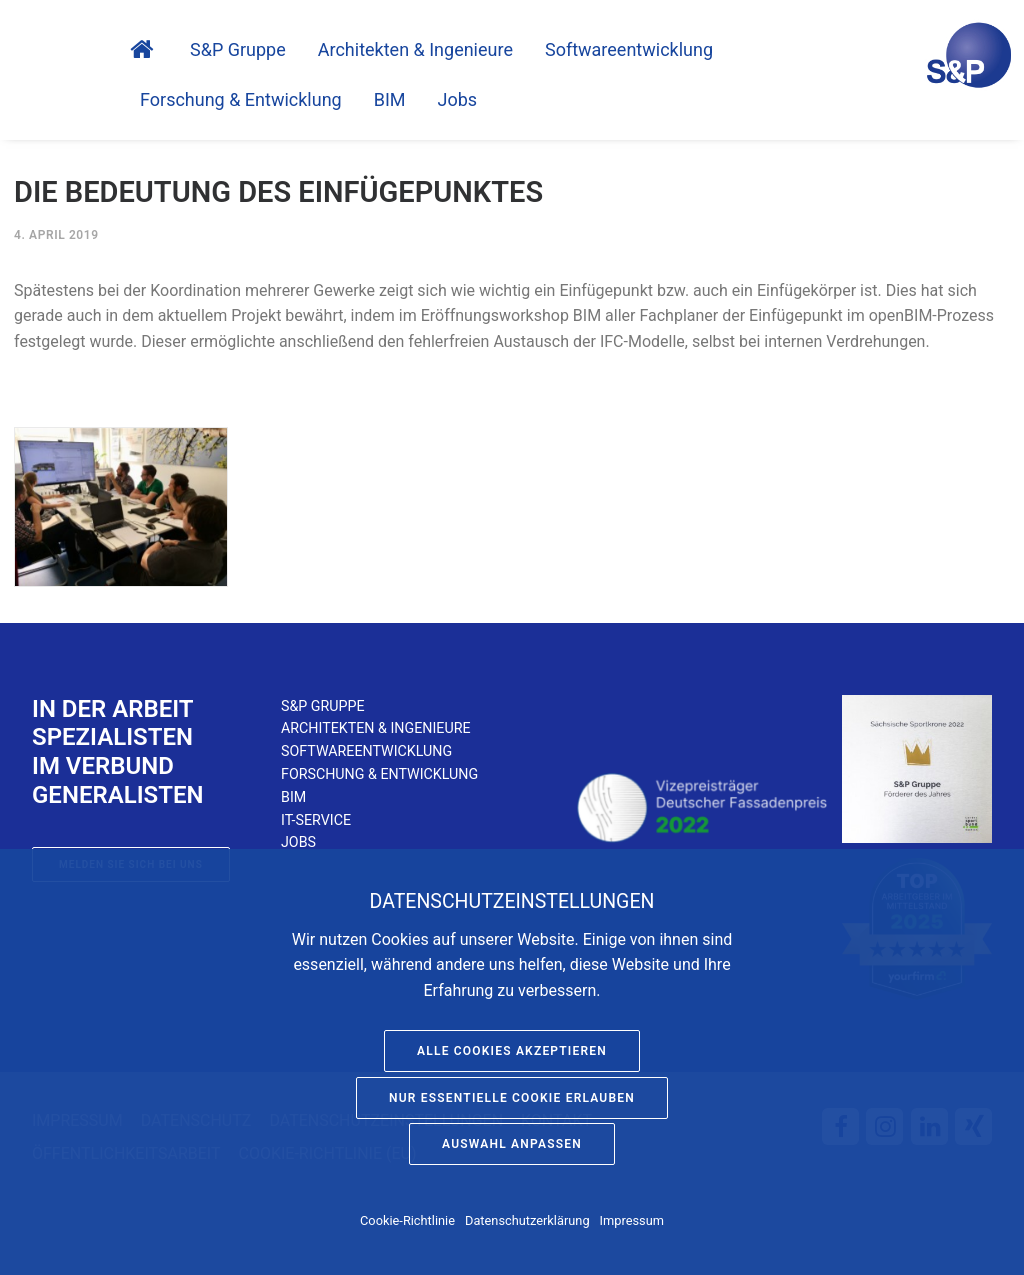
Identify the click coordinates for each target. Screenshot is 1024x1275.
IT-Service (316, 820)
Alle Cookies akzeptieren (512, 1051)
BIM (390, 100)
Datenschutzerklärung (527, 1220)
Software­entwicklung (629, 50)
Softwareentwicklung (366, 751)
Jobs (458, 100)
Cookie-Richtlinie (407, 1220)
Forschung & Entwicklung (241, 100)
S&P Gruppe (238, 50)
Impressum (632, 1220)
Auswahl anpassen (512, 1144)
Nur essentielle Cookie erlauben (512, 1098)
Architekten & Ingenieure (415, 50)
